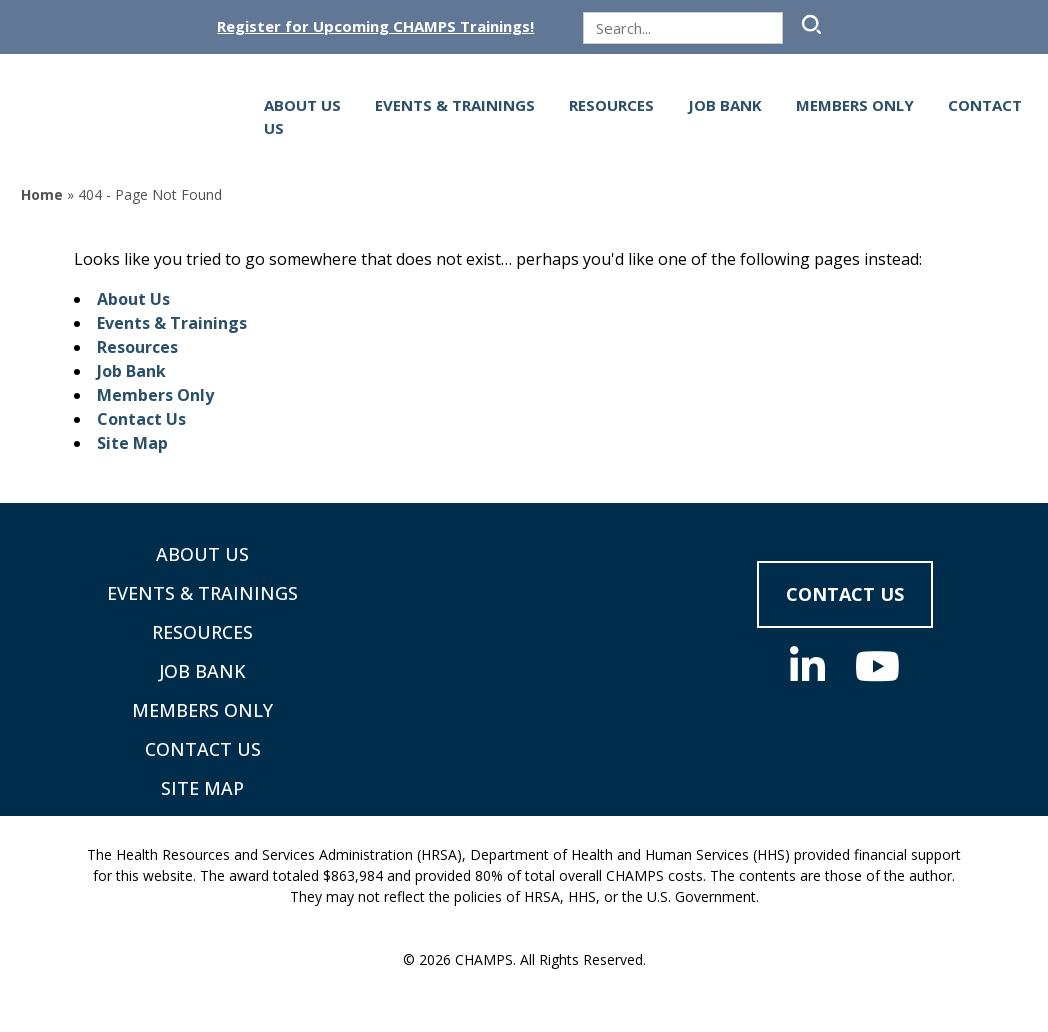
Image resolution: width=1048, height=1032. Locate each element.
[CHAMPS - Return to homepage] (524, 628)
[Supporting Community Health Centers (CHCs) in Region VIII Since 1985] (125, 116)
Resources (611, 105)
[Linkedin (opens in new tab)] (807, 666)
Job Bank (725, 105)
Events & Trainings (455, 105)
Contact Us (141, 419)
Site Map (132, 443)
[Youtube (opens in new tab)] (877, 666)
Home (42, 194)
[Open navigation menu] (252, 117)
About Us (302, 105)
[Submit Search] (809, 24)
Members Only (855, 105)
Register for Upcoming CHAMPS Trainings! (375, 26)
